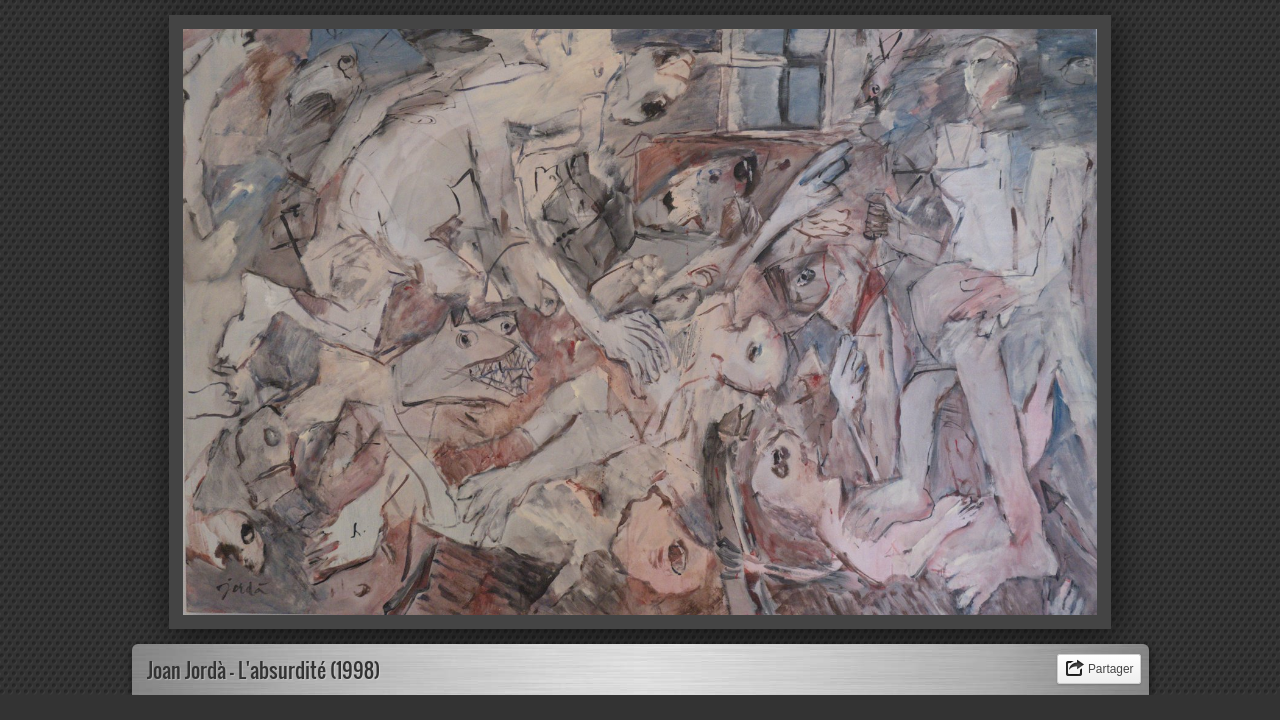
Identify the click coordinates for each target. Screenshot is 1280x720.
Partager (1111, 669)
